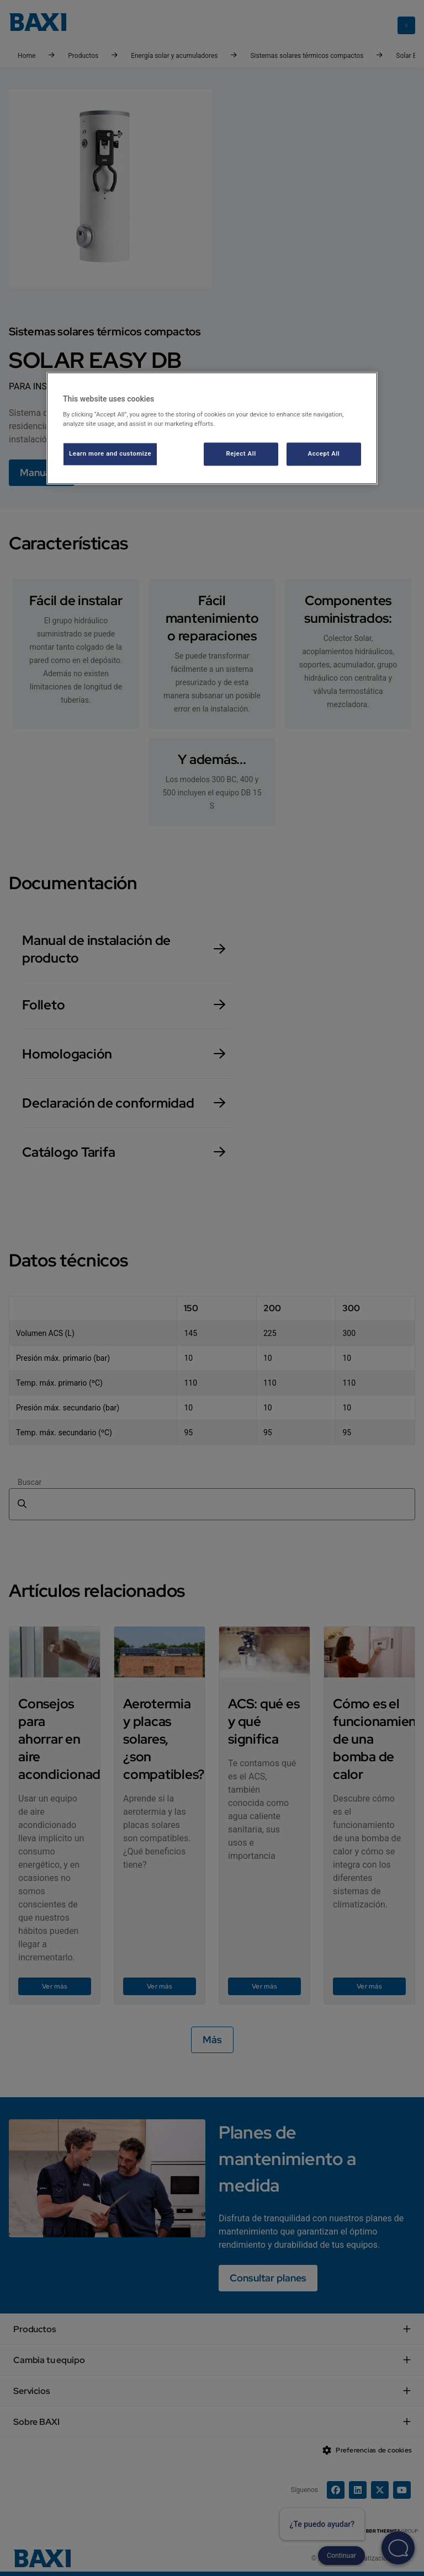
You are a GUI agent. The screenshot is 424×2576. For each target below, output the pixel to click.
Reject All (241, 454)
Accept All (324, 454)
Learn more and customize (110, 454)
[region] (212, 428)
